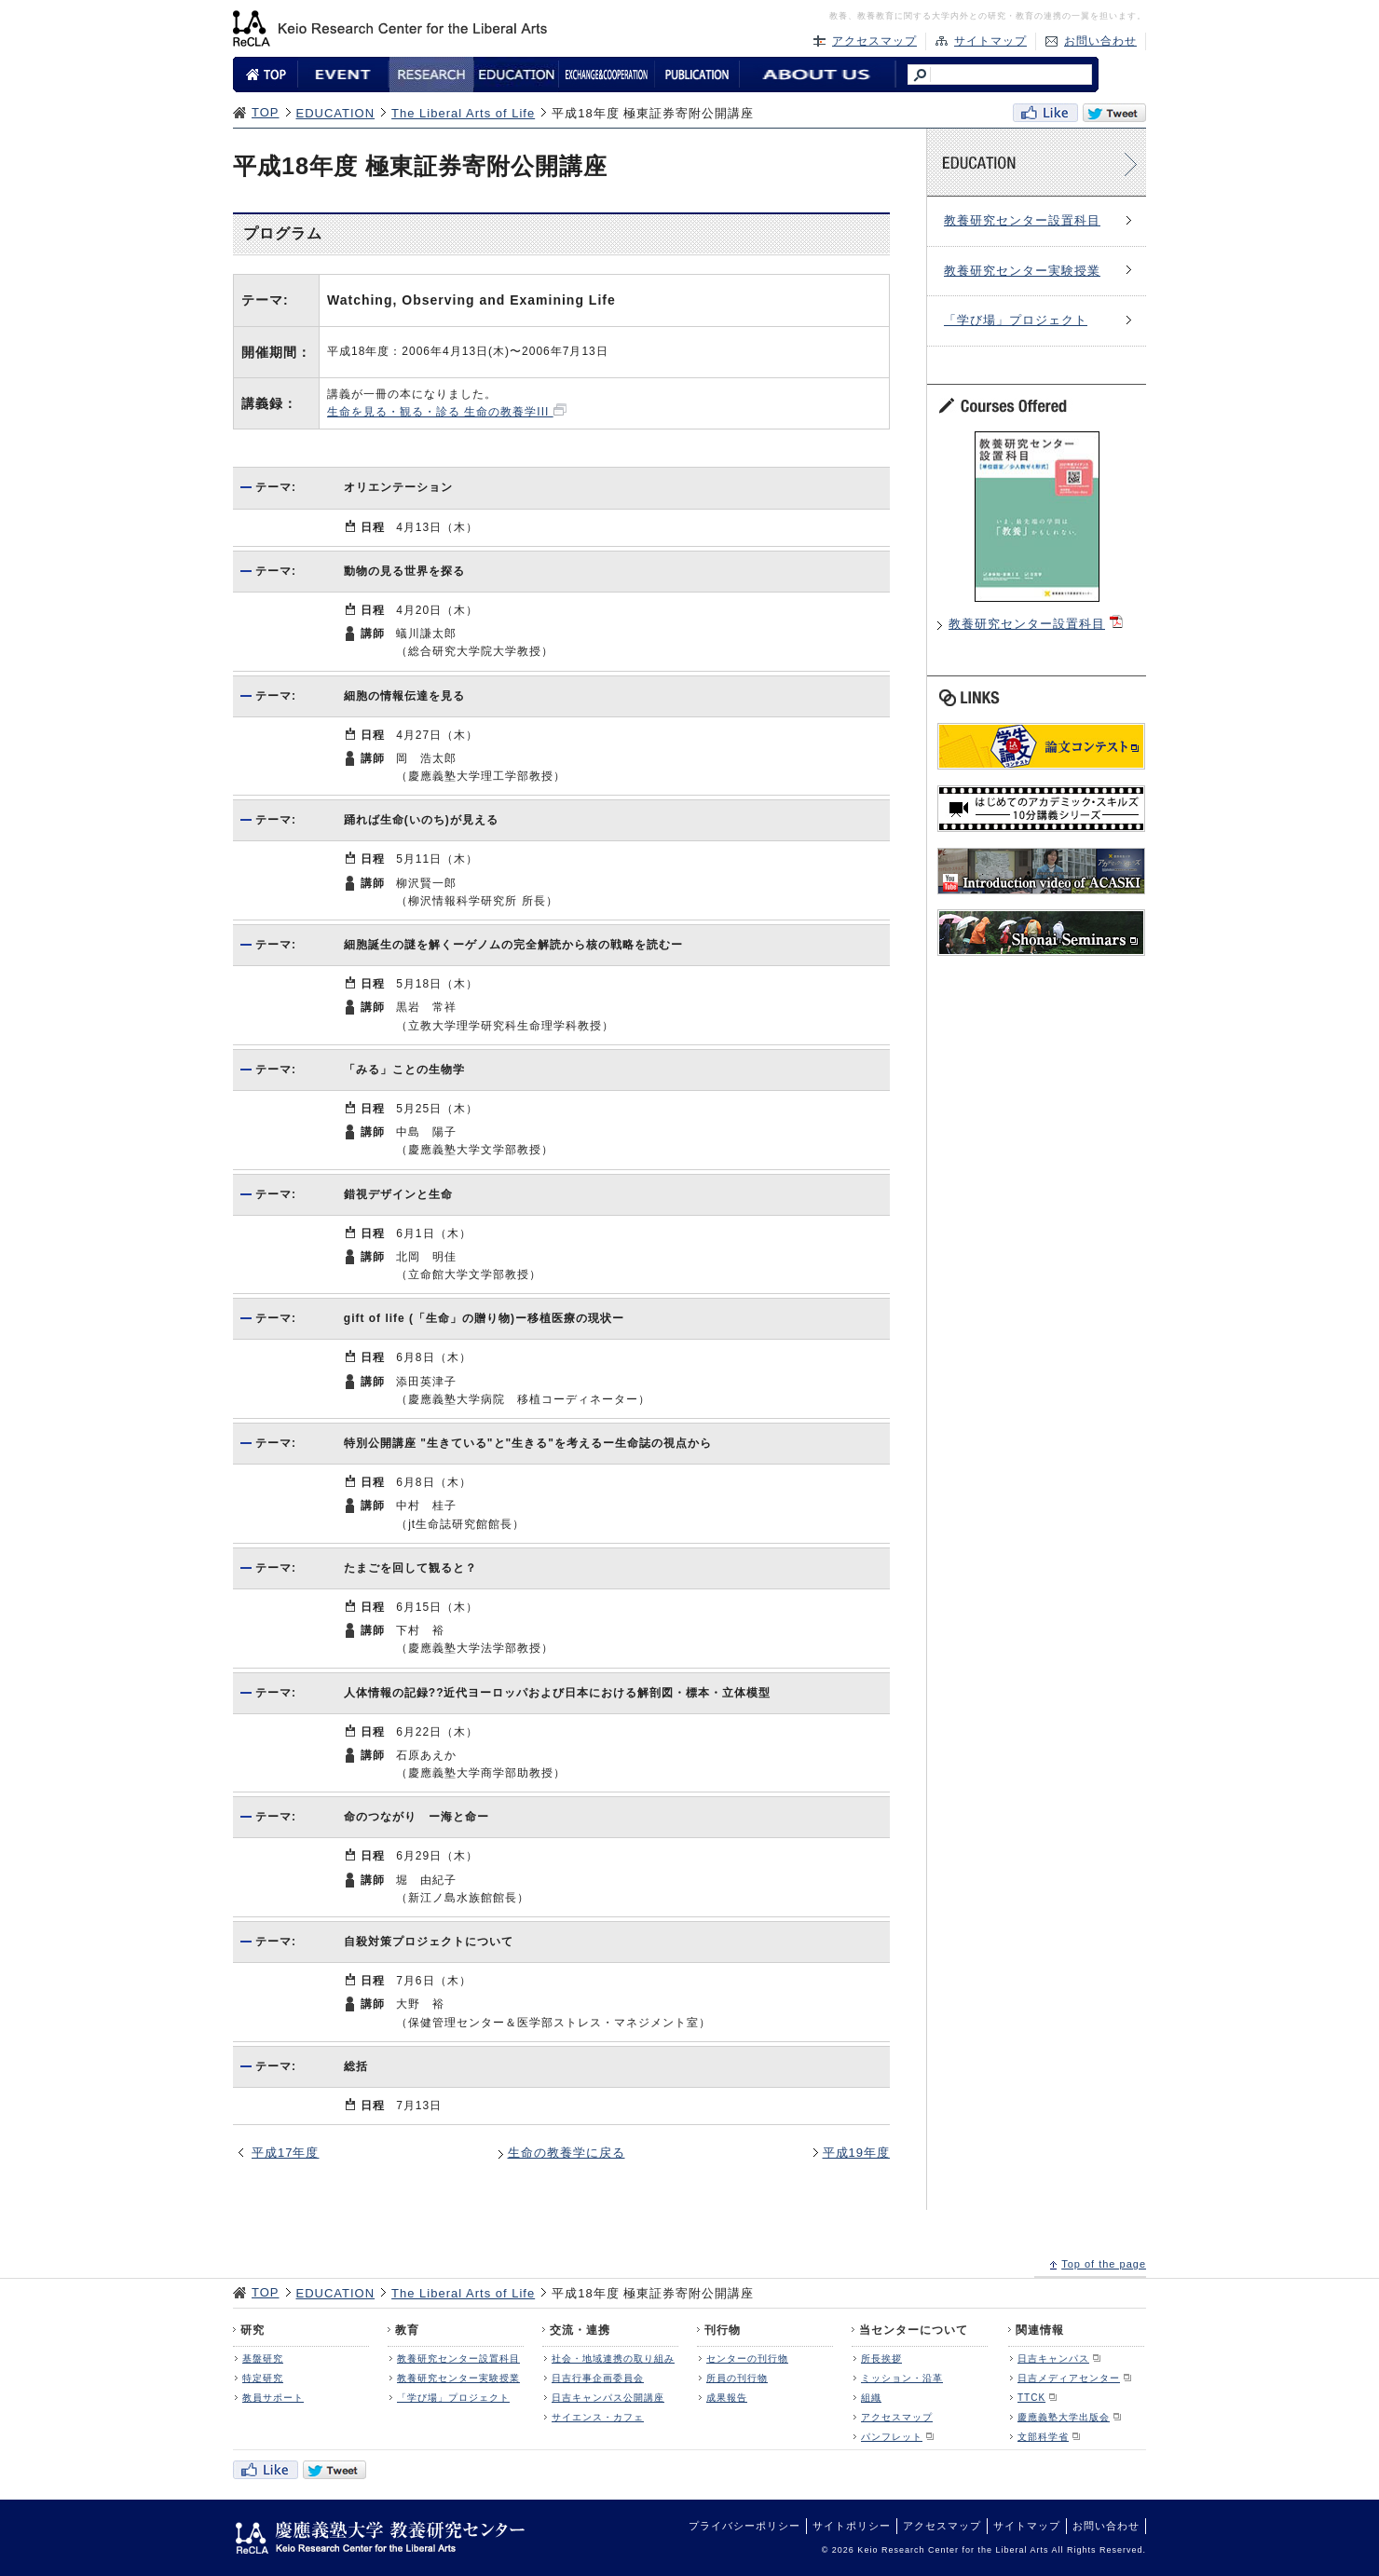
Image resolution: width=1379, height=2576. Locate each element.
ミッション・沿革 (902, 2378)
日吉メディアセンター (1068, 2378)
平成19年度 (856, 2153)
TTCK (1031, 2397)
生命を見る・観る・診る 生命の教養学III (440, 411)
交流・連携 (580, 2330)
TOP (266, 112)
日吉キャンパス (1053, 2358)
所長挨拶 (881, 2358)
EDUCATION (335, 113)
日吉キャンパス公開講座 (608, 2397)
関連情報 (1040, 2330)
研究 (252, 2330)
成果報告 (726, 2397)
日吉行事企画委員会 (598, 2378)
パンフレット (891, 2437)
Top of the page (1103, 2263)
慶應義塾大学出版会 (1063, 2417)
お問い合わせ (1100, 41)
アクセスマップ (874, 41)
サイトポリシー (851, 2525)
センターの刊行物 (747, 2358)
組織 (871, 2397)
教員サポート (273, 2397)
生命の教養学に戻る (566, 2153)
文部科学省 (1043, 2437)
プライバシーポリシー (744, 2525)
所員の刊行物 (737, 2378)
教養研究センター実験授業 (1022, 271)
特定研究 (262, 2378)
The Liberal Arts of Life (463, 113)
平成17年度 (285, 2153)
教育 (407, 2330)
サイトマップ (990, 41)
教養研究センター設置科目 (1022, 220)
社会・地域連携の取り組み (613, 2358)
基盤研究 (262, 2358)
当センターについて (913, 2330)
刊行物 (722, 2330)
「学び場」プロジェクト (1015, 320)
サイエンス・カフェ (598, 2417)
